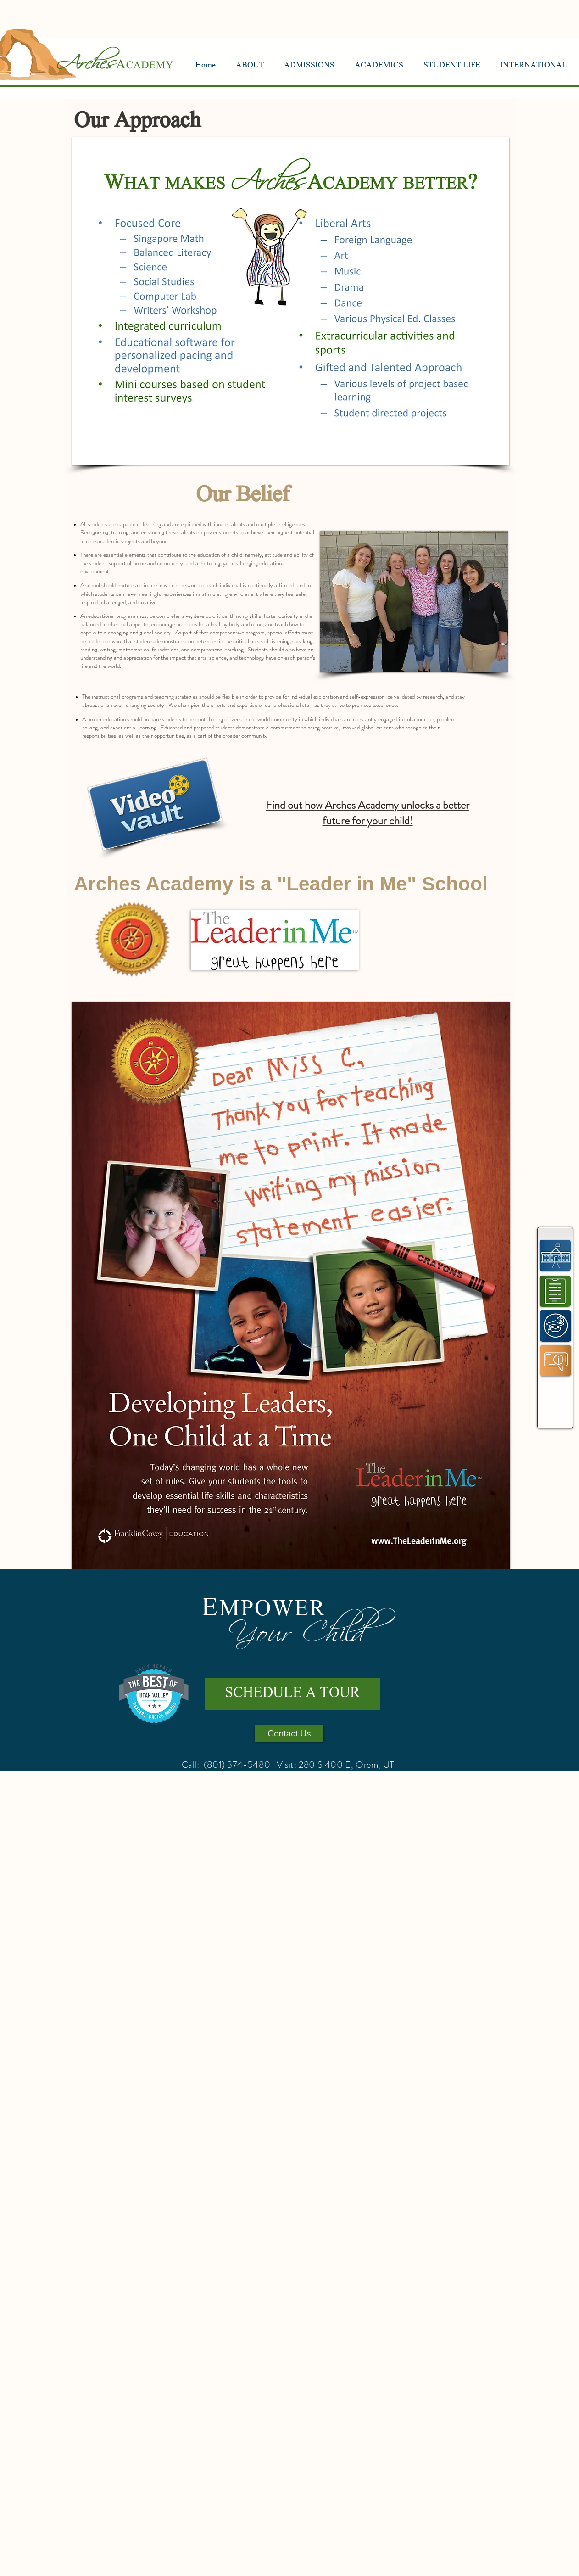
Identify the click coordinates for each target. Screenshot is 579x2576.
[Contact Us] (289, 1733)
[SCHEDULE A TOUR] (292, 1694)
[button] (250, 66)
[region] (555, 1255)
